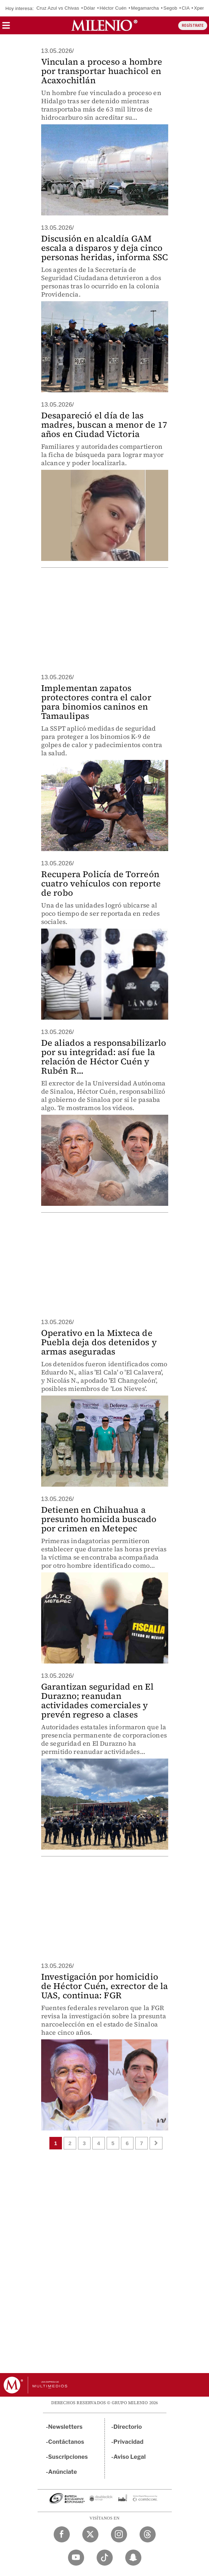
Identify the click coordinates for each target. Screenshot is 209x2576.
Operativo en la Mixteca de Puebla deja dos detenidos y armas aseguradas (99, 1342)
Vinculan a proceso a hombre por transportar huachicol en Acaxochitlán (101, 71)
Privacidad (128, 2441)
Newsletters (65, 2426)
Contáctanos (66, 2441)
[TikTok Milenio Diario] (105, 2558)
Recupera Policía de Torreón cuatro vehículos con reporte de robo (101, 883)
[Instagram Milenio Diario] (119, 2534)
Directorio (127, 2426)
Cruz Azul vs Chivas (58, 8)
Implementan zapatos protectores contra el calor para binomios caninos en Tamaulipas (96, 702)
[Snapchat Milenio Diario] (133, 2558)
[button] (6, 28)
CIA (186, 8)
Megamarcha (145, 8)
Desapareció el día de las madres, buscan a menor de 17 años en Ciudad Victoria (104, 424)
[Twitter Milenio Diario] (90, 2534)
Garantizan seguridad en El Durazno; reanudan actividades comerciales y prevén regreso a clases (97, 1700)
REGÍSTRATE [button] (193, 25)
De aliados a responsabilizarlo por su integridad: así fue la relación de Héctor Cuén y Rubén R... (103, 1056)
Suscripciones (68, 2456)
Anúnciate (62, 2471)
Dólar (89, 8)
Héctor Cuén (112, 8)
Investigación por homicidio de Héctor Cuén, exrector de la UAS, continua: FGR (104, 1986)
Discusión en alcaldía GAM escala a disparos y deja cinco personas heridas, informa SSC (104, 248)
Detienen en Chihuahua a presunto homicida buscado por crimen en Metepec (99, 1519)
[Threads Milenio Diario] (148, 2534)
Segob (171, 8)
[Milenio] (104, 25)
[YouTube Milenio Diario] (76, 2558)
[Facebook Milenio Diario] (62, 2534)
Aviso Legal (129, 2456)
